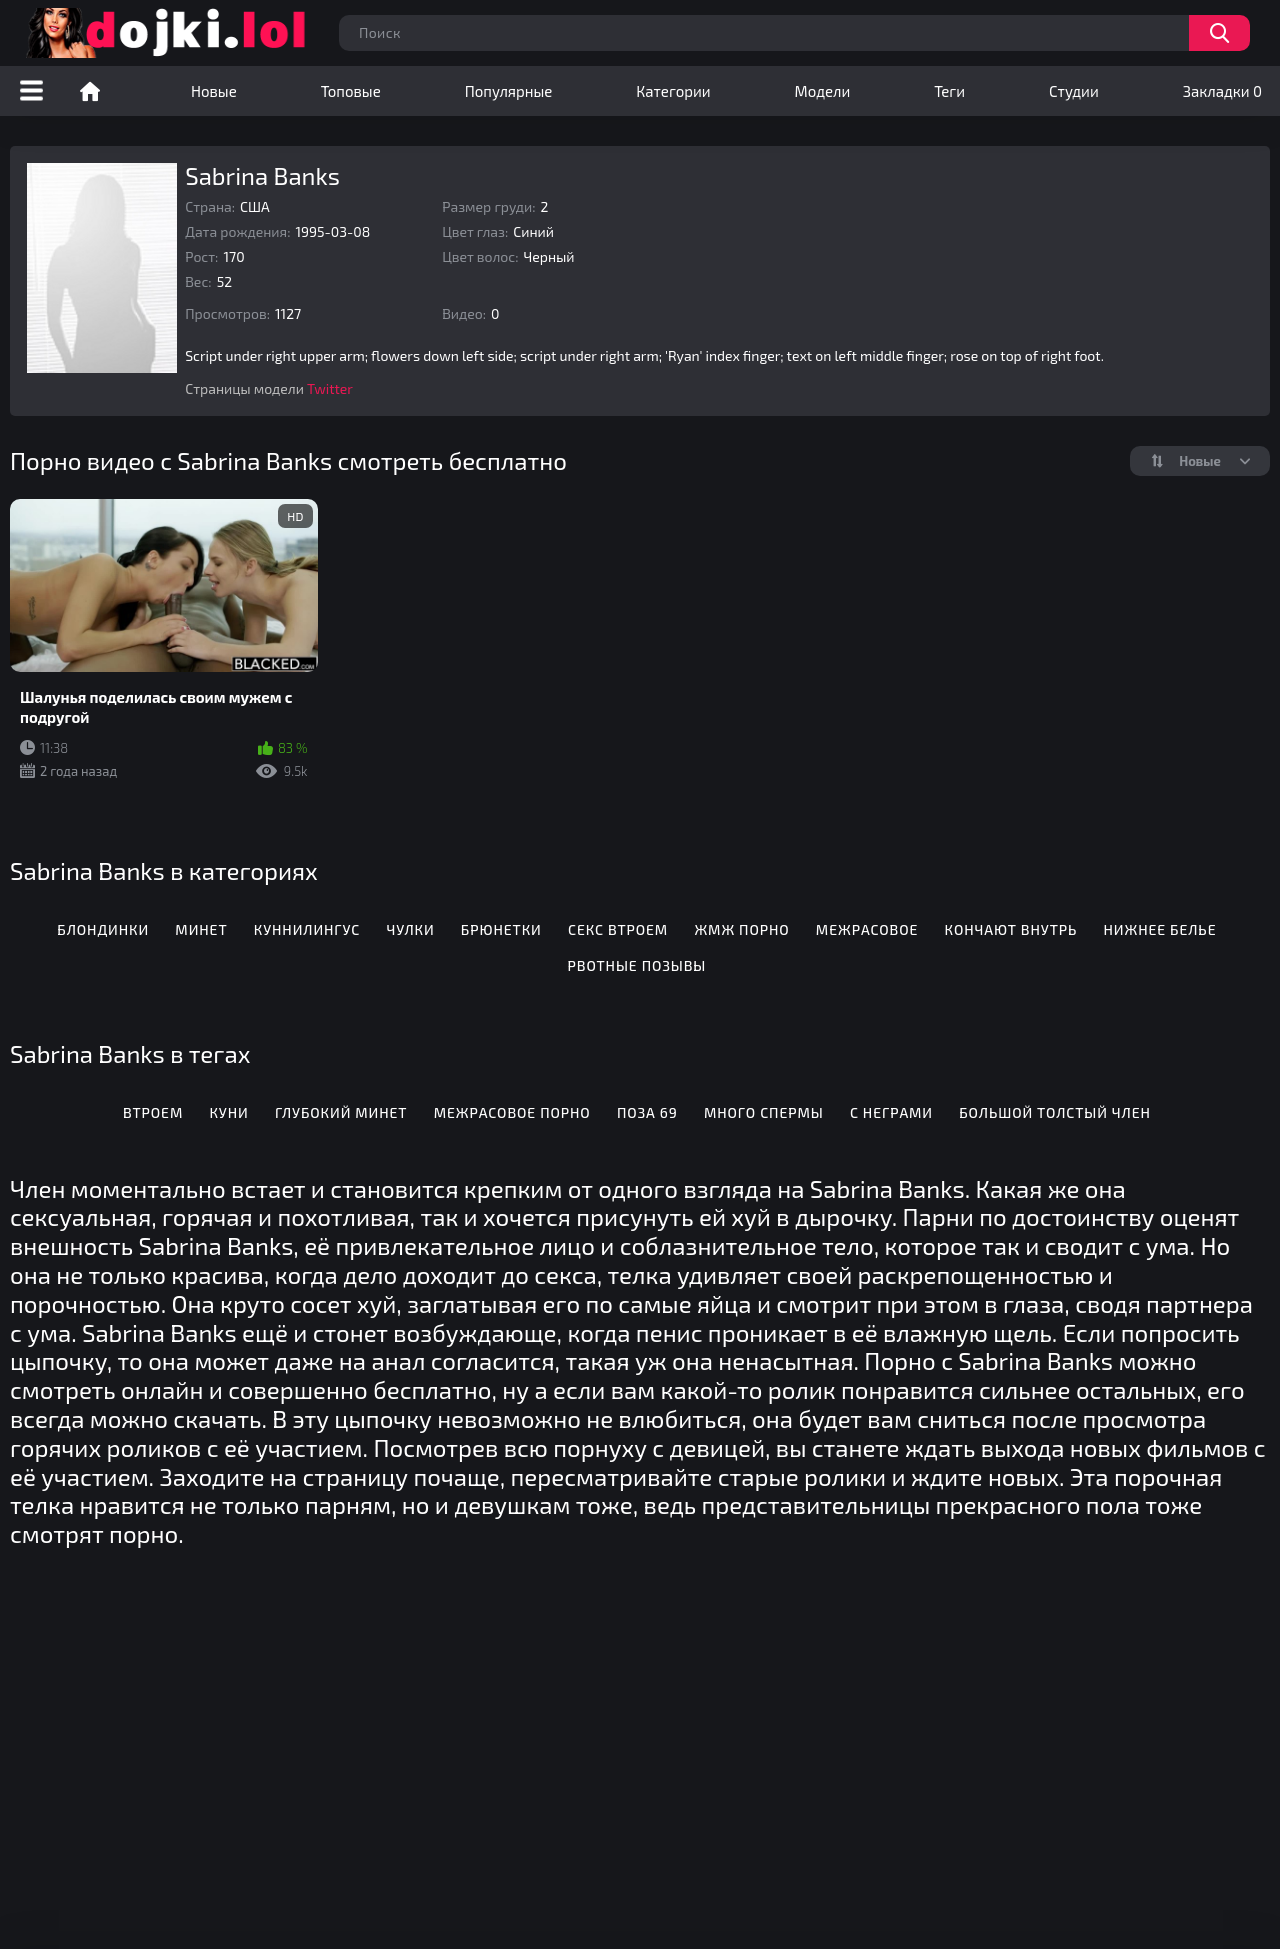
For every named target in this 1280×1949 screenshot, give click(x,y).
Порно (90, 91)
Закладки (1222, 91)
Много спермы (764, 1112)
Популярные (509, 91)
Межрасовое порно (512, 1112)
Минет (201, 929)
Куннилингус (307, 929)
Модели (823, 91)
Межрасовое (867, 929)
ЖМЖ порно (741, 929)
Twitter (330, 388)
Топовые (351, 91)
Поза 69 (647, 1112)
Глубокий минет (341, 1112)
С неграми (891, 1112)
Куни (228, 1112)
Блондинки (103, 929)
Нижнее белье (1160, 929)
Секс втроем (618, 929)
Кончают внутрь (1011, 929)
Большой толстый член (1055, 1112)
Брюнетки (501, 929)
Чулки (410, 929)
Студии (1074, 91)
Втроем (153, 1112)
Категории (673, 91)
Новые (214, 91)
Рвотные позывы (637, 965)
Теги (949, 91)
